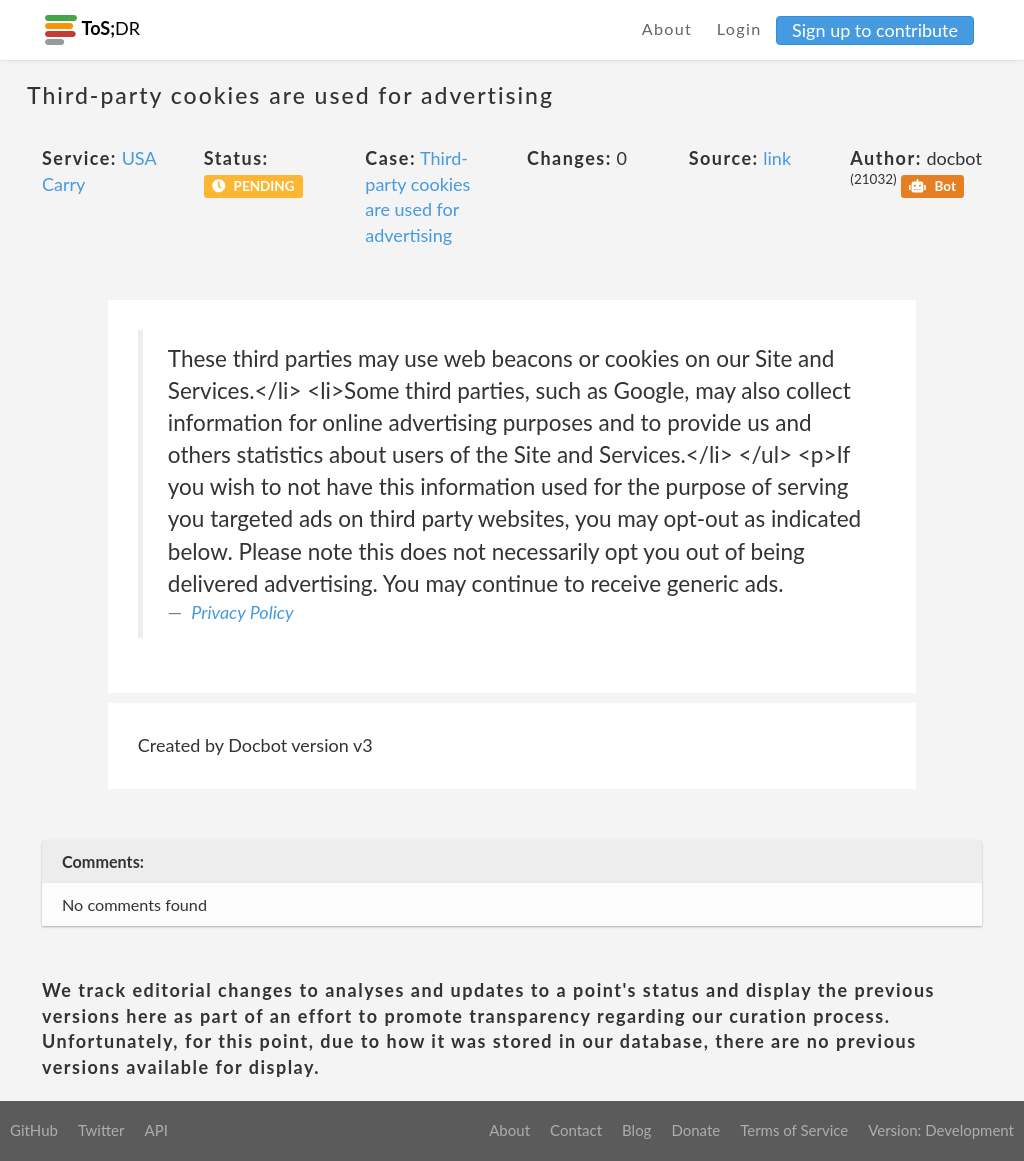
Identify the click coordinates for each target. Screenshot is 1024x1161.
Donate (695, 1130)
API (155, 1130)
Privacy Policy (242, 612)
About (667, 28)
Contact (576, 1130)
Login (739, 28)
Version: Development (941, 1130)
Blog (636, 1130)
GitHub (34, 1130)
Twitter (101, 1130)
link (777, 158)
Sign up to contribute (875, 30)
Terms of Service (794, 1130)
